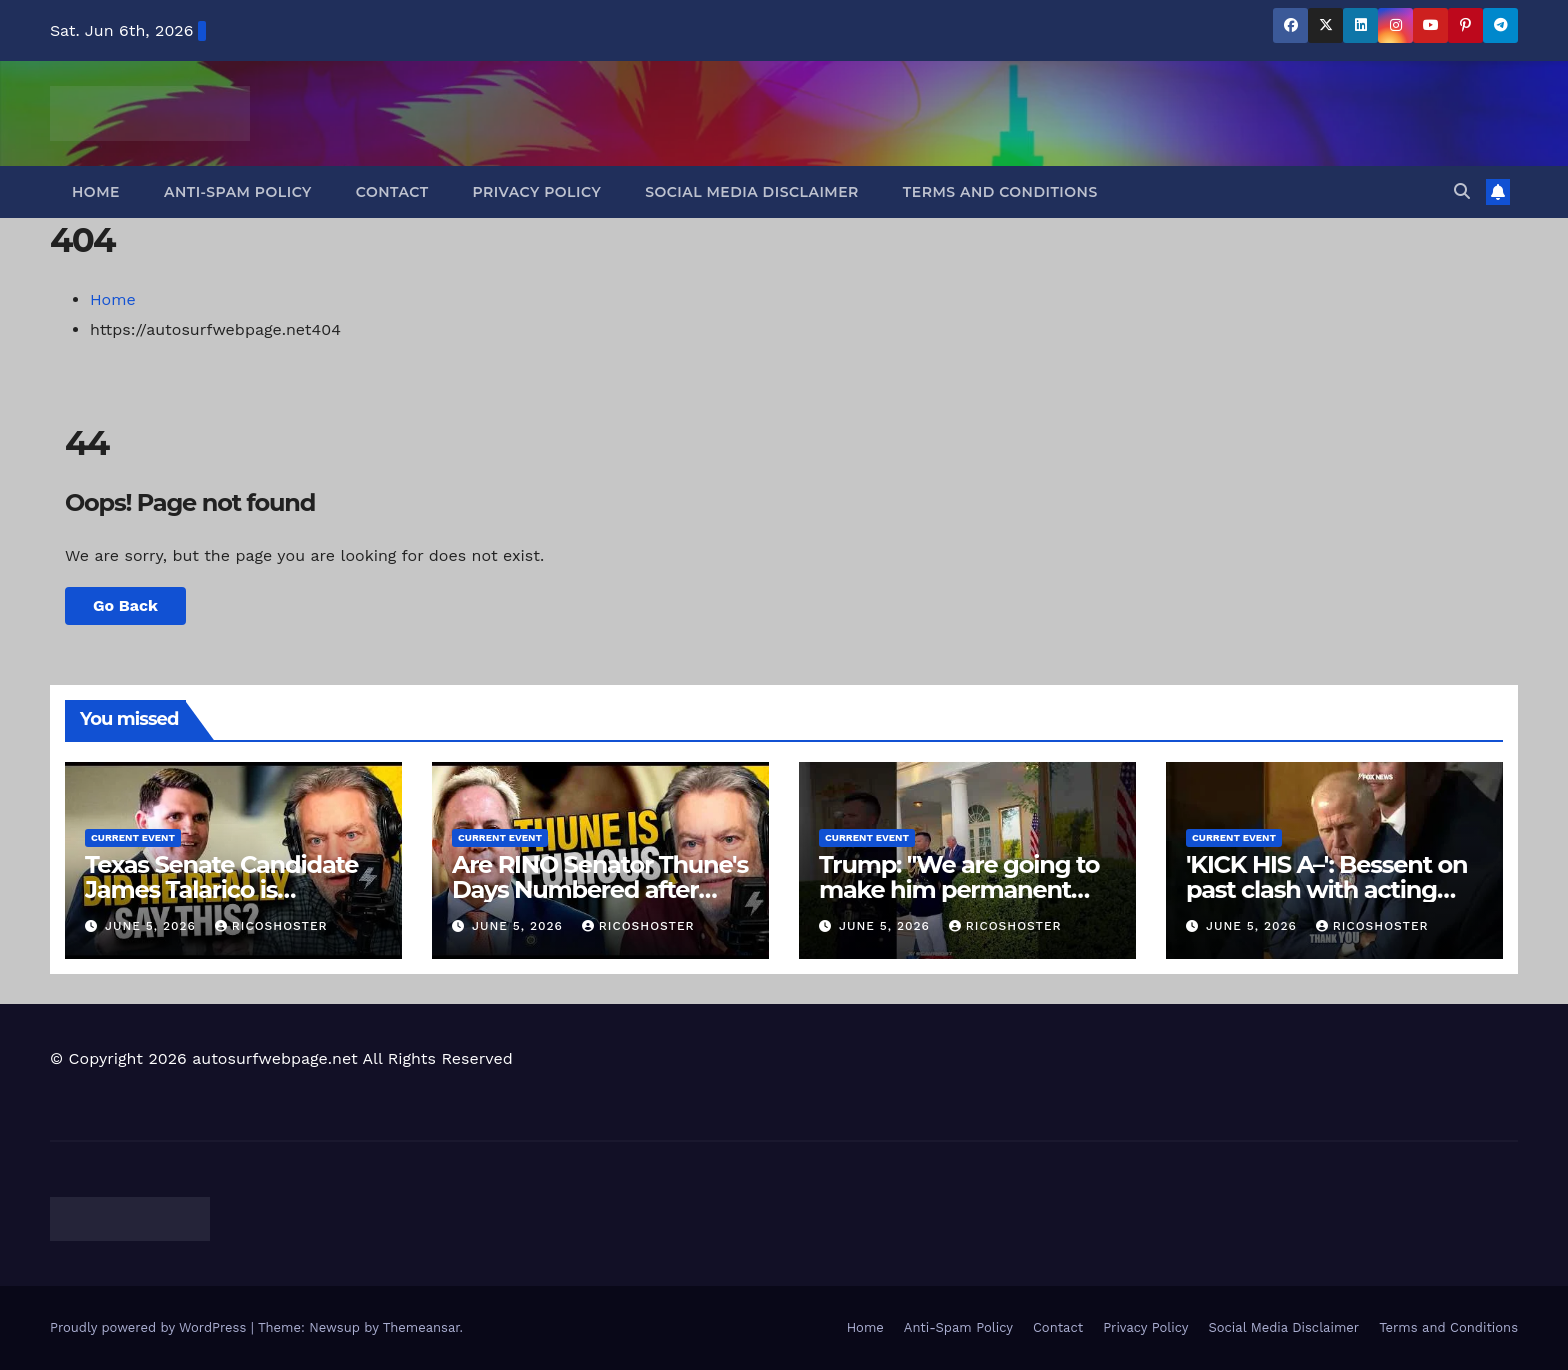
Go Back (125, 605)
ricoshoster (271, 926)
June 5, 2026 (153, 926)
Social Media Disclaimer (752, 192)
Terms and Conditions (1000, 192)
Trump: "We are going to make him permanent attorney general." (959, 889)
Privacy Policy (537, 192)
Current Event (133, 837)
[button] (1462, 191)
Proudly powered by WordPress (150, 1327)
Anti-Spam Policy (238, 192)
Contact (392, 192)
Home (96, 192)
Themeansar (421, 1327)
